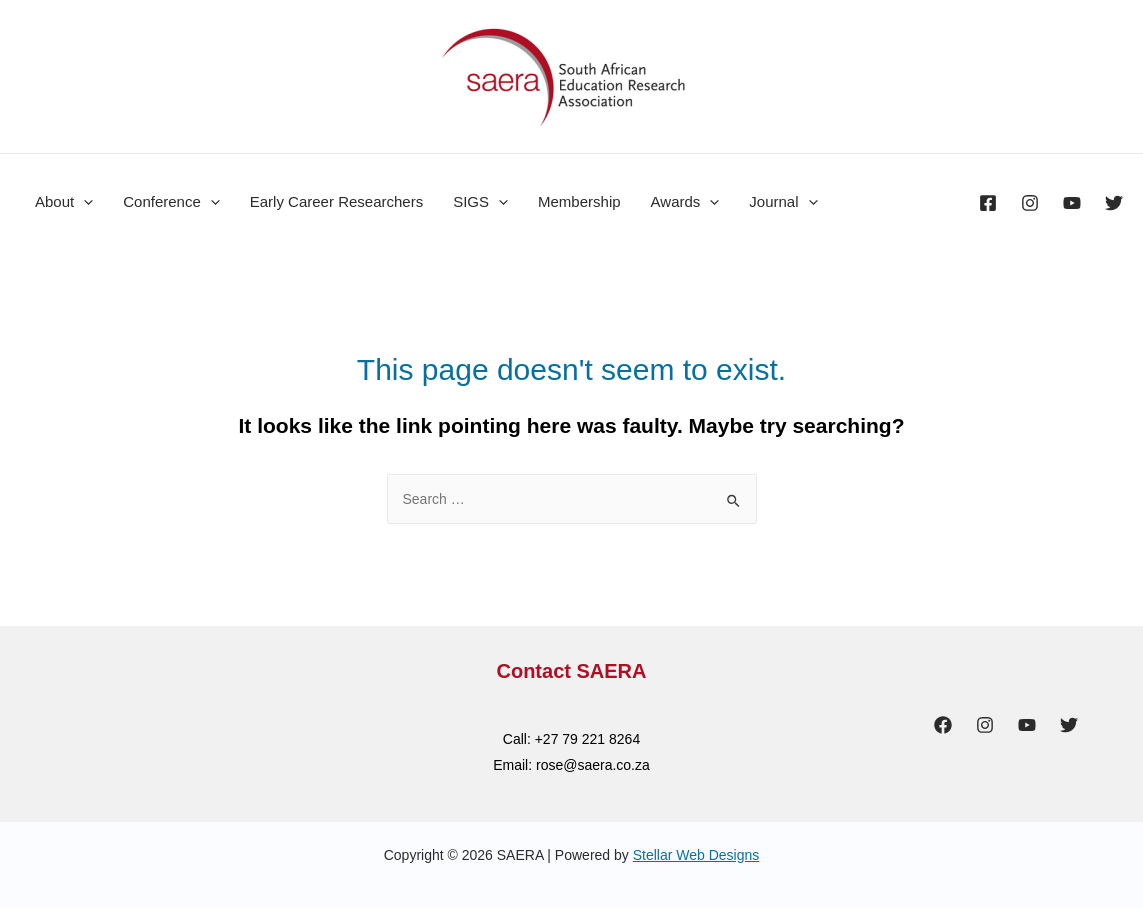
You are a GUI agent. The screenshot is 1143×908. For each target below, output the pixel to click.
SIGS (480, 202)
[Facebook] (988, 203)
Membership (579, 201)
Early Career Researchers (336, 201)
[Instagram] (1030, 203)
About (64, 202)
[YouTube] (1072, 203)
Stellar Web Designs (696, 855)
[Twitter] (1114, 203)
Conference (171, 202)
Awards (685, 202)
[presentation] (83, 202)
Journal (783, 202)
